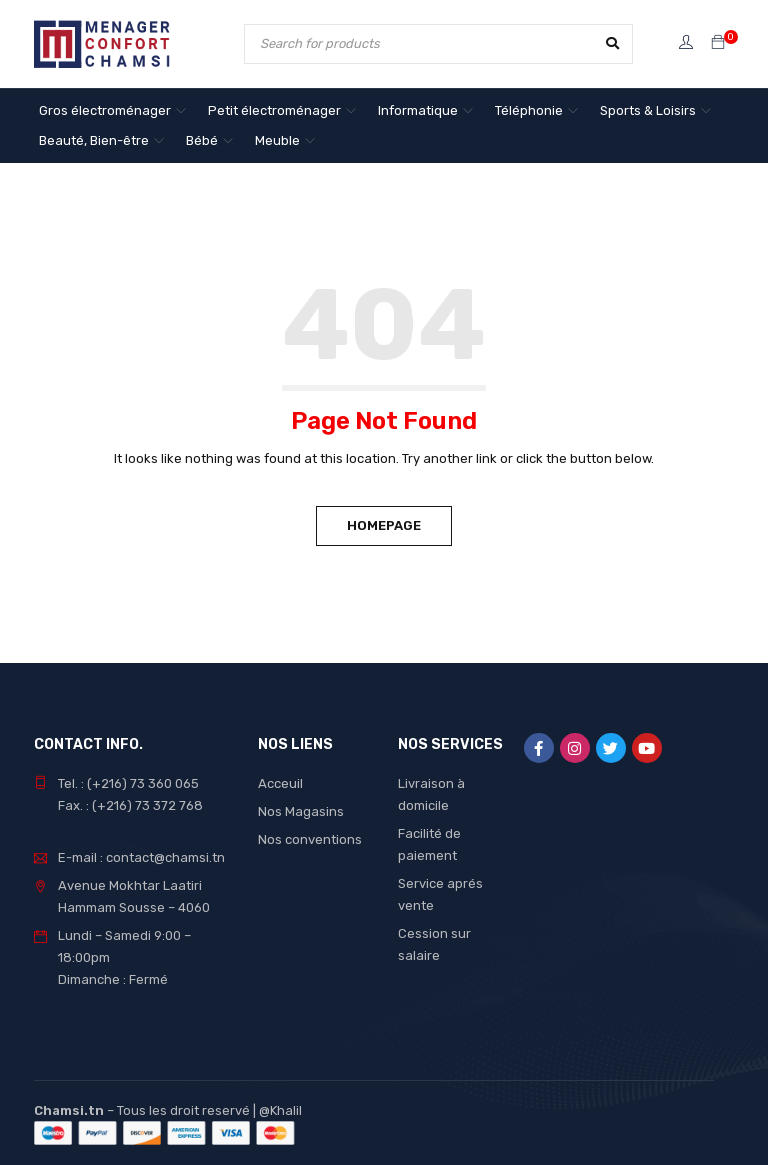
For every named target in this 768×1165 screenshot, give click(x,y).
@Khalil (280, 1110)
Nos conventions (310, 839)
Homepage (384, 525)
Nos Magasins (301, 811)
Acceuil (280, 783)
